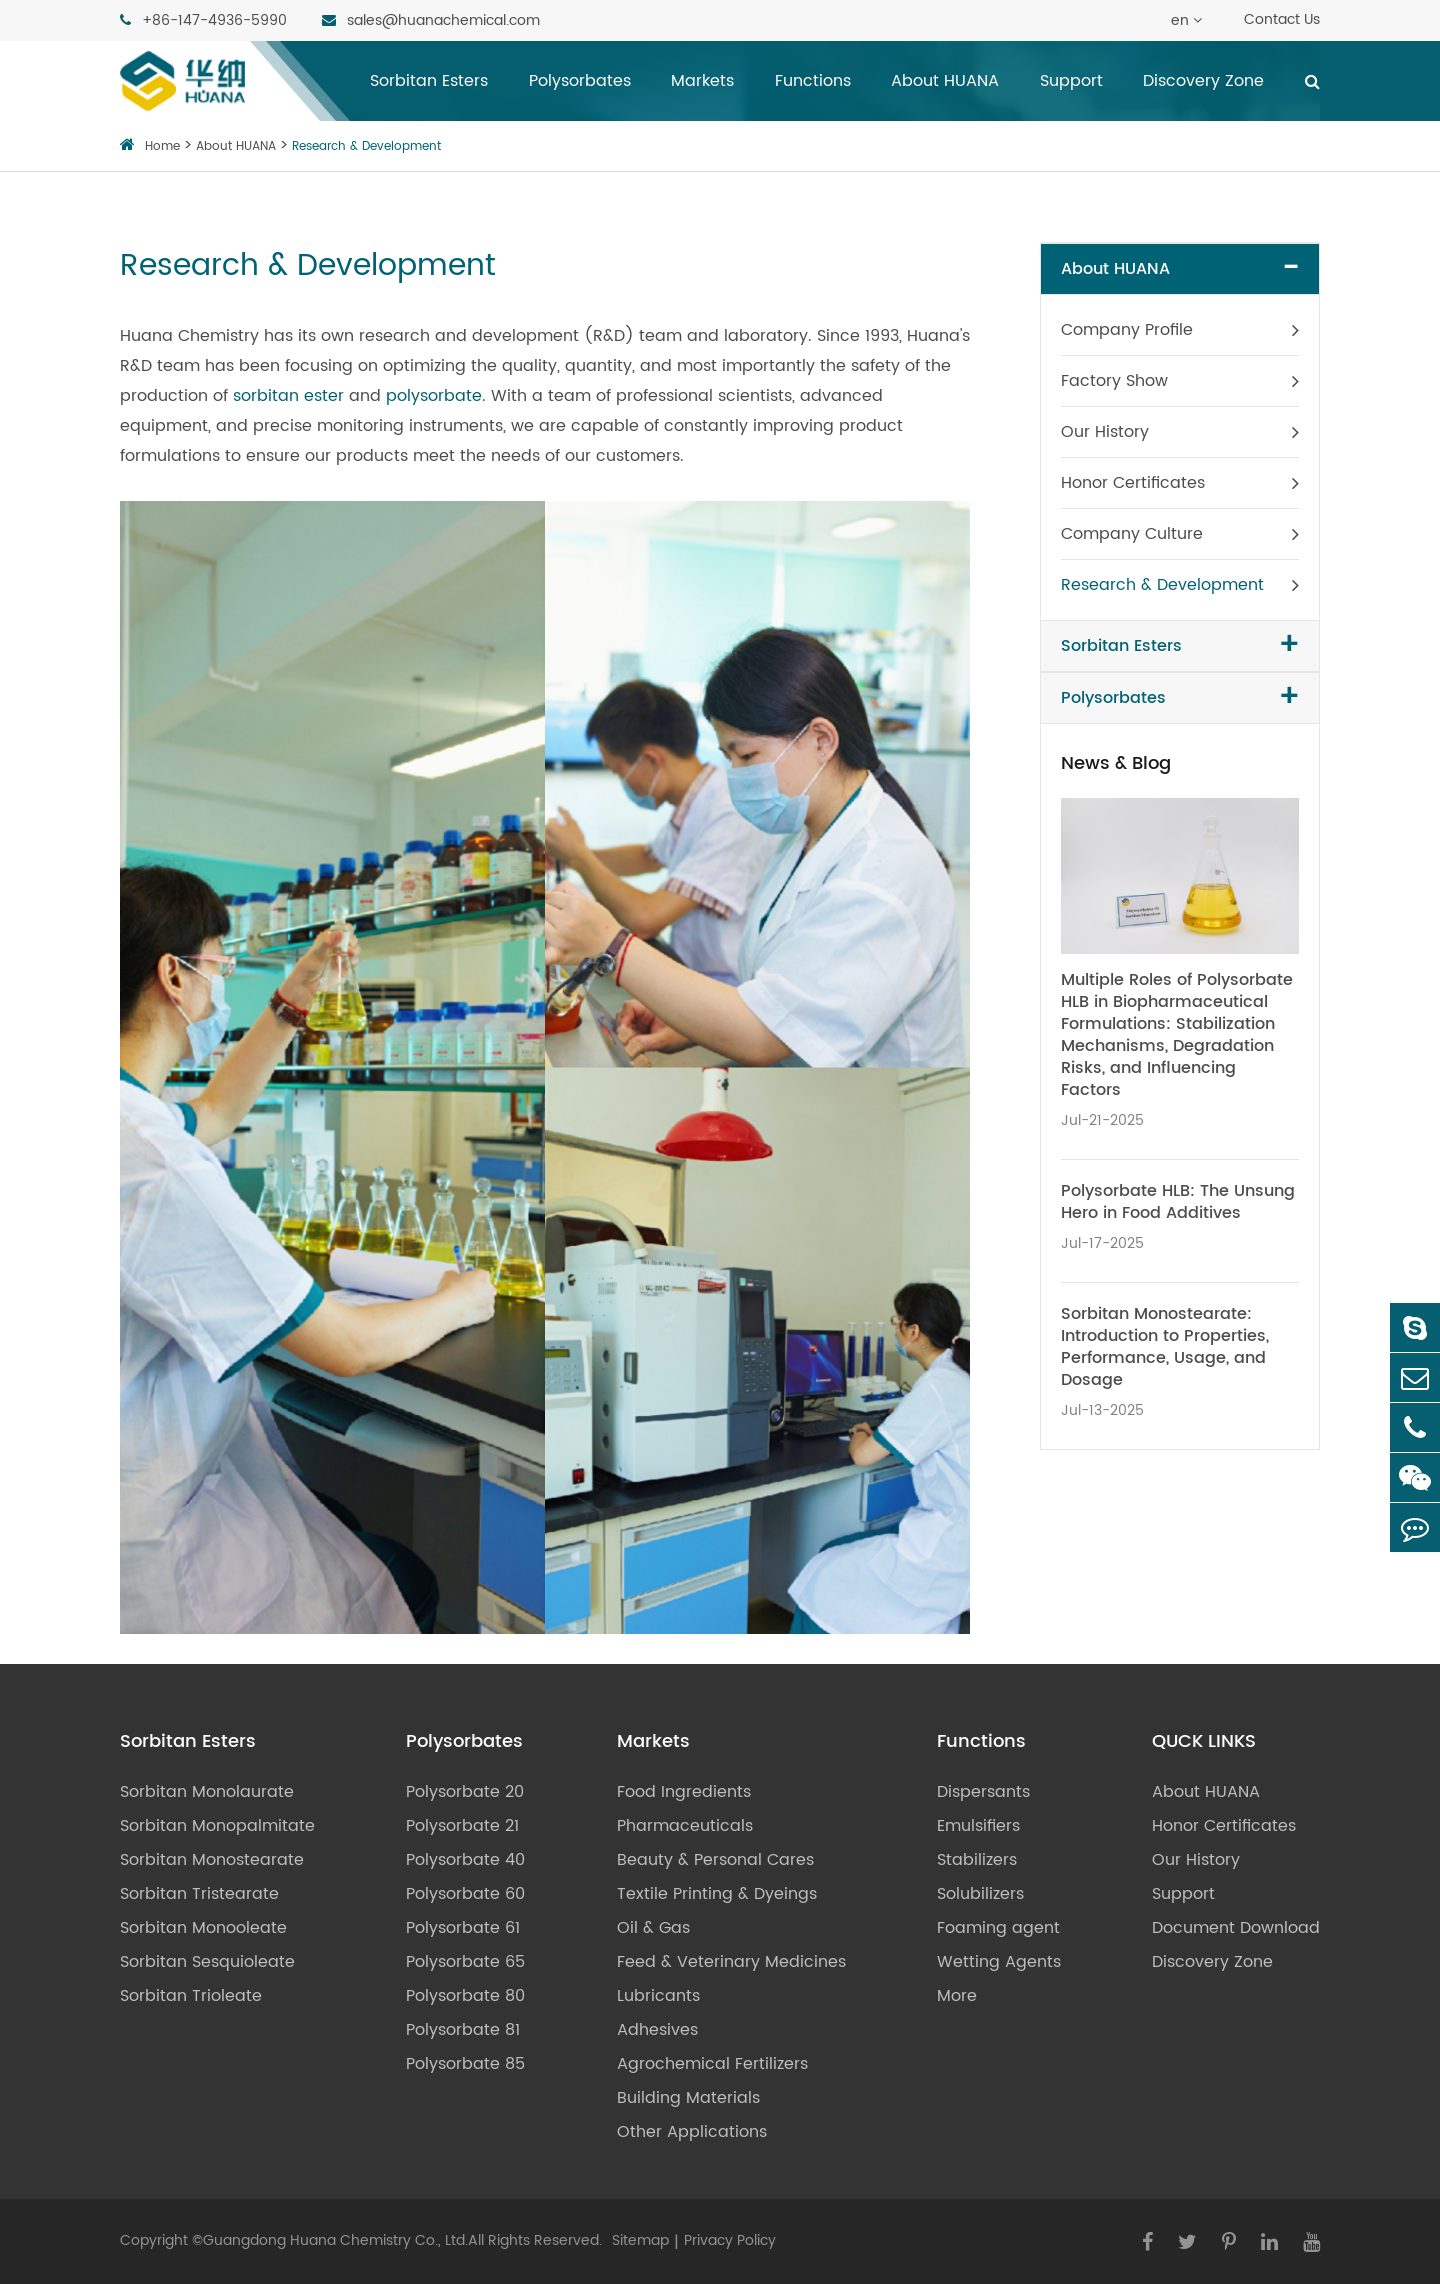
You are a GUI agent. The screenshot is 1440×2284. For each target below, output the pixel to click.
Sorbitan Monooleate (203, 1928)
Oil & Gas (653, 1928)
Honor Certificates (1133, 483)
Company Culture (1132, 534)
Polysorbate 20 (465, 1792)
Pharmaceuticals (685, 1826)
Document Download (1236, 1928)
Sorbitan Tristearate (199, 1894)
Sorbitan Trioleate (191, 1996)
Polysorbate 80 (465, 1996)
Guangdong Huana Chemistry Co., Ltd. (335, 2240)
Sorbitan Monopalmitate (217, 1826)
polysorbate (434, 396)
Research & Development (366, 146)
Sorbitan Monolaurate (207, 1792)
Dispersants (983, 1792)
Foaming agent (998, 1928)
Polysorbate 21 (462, 1826)
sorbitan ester (288, 396)
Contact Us (1282, 19)
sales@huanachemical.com (431, 20)
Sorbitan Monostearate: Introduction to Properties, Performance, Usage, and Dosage (1165, 1347)
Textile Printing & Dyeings (717, 1894)
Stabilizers (977, 1860)
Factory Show (1114, 381)
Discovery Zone (1203, 81)
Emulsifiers (978, 1826)
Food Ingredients (684, 1792)
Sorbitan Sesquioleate (207, 1962)
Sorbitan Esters (429, 81)
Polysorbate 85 (465, 2064)
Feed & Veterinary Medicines (731, 1962)
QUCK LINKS (1204, 1742)
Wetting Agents (999, 1962)
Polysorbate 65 (465, 1962)
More (957, 1996)
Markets (702, 81)
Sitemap (640, 2240)
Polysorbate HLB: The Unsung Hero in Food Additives (1178, 1202)
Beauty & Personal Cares (715, 1860)
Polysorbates (580, 81)
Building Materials (688, 2098)
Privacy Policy (730, 2240)
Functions (813, 81)
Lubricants (658, 1996)
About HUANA (945, 81)
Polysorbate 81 (463, 2030)
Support (1071, 81)
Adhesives (657, 2030)
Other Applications (692, 2132)
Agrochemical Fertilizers (712, 2064)
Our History (1105, 432)
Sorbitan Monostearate (212, 1860)
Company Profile (1127, 330)
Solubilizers (980, 1894)
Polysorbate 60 (465, 1894)
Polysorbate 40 (465, 1860)
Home (162, 146)
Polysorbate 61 (463, 1928)
